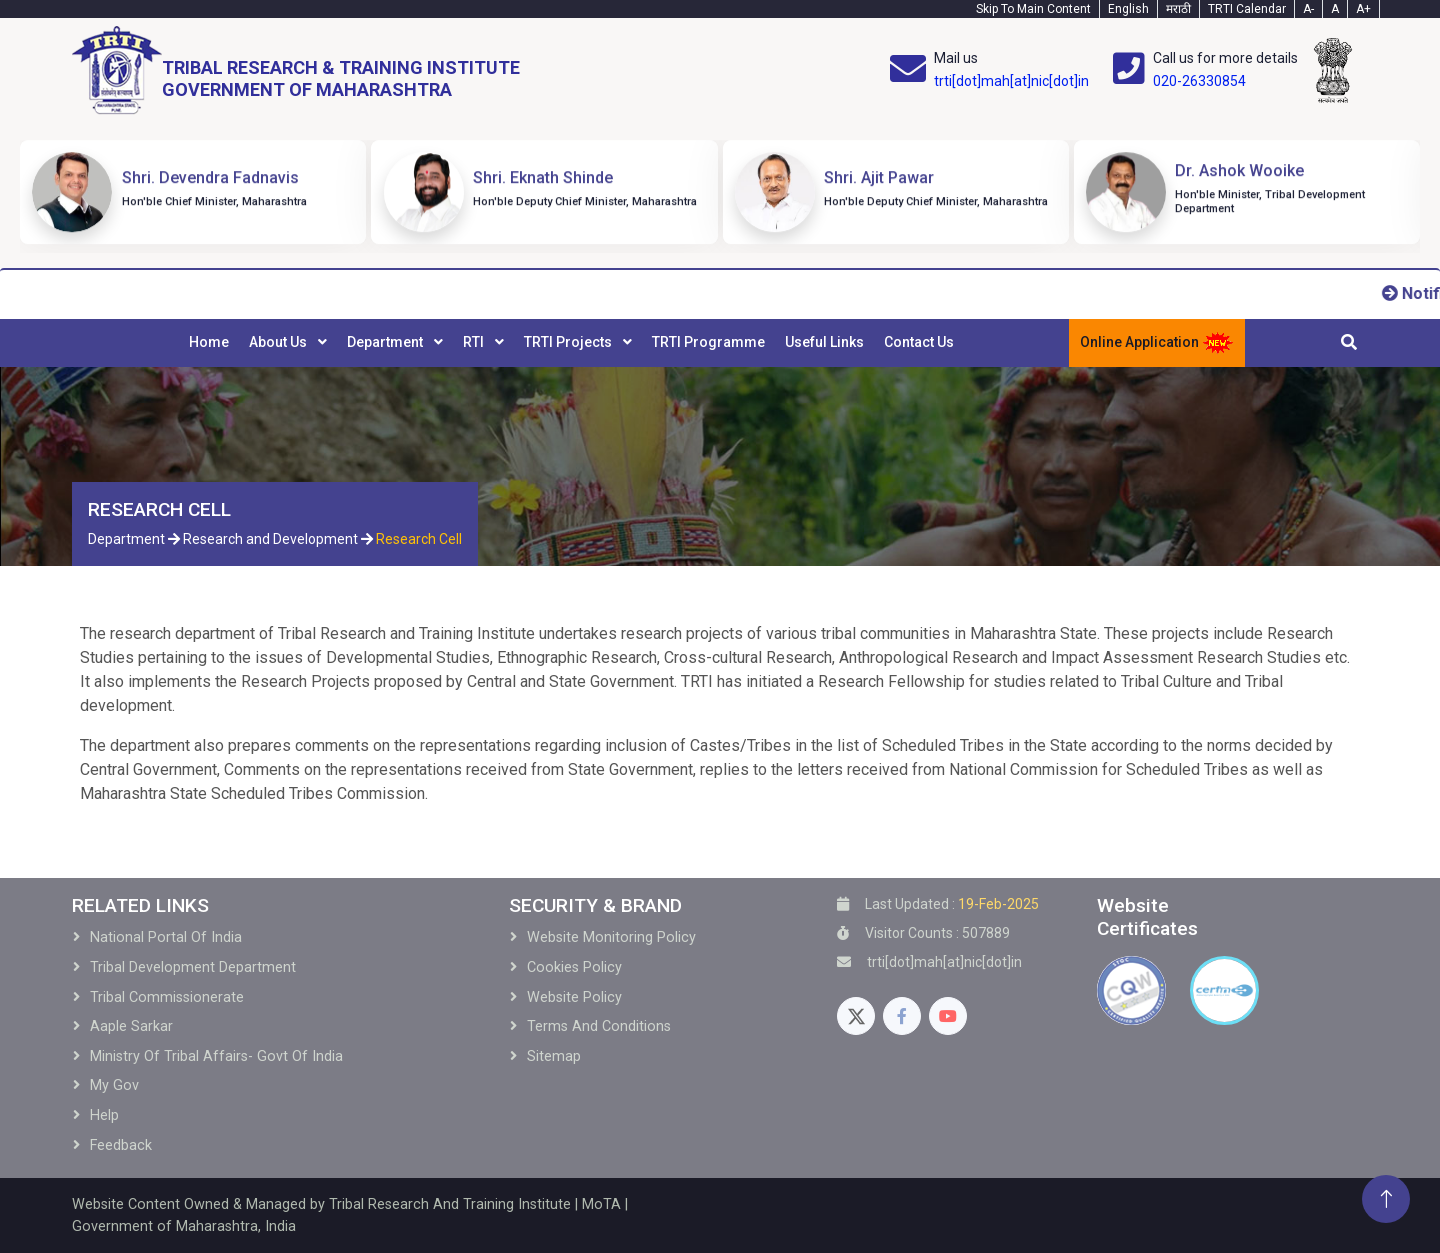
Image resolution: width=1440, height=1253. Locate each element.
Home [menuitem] (209, 342)
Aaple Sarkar (131, 1026)
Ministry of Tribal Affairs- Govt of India (216, 1056)
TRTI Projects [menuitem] (569, 342)
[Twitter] (856, 1016)
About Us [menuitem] (279, 342)
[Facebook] (902, 1016)
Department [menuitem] (386, 342)
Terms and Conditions (599, 1026)
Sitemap (554, 1056)
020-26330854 (1199, 81)
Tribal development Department (193, 967)
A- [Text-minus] (1308, 9)
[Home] (296, 70)
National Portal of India (166, 937)
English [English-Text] (1128, 9)
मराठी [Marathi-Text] (1178, 9)
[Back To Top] (1386, 1199)
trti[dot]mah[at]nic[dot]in (1011, 81)
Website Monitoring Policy (611, 937)
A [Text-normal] (1335, 9)
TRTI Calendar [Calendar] (1247, 9)
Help (104, 1115)
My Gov (114, 1085)
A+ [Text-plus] (1363, 9)
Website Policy (574, 997)
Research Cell (419, 539)
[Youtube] (948, 1016)
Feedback (121, 1145)
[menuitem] (209, 343)
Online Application (1157, 343)
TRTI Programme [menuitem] (708, 342)
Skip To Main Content (1033, 9)
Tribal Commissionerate (167, 997)
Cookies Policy (574, 967)
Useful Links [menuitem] (824, 342)
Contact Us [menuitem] (919, 342)
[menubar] (571, 343)
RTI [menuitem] (475, 342)
